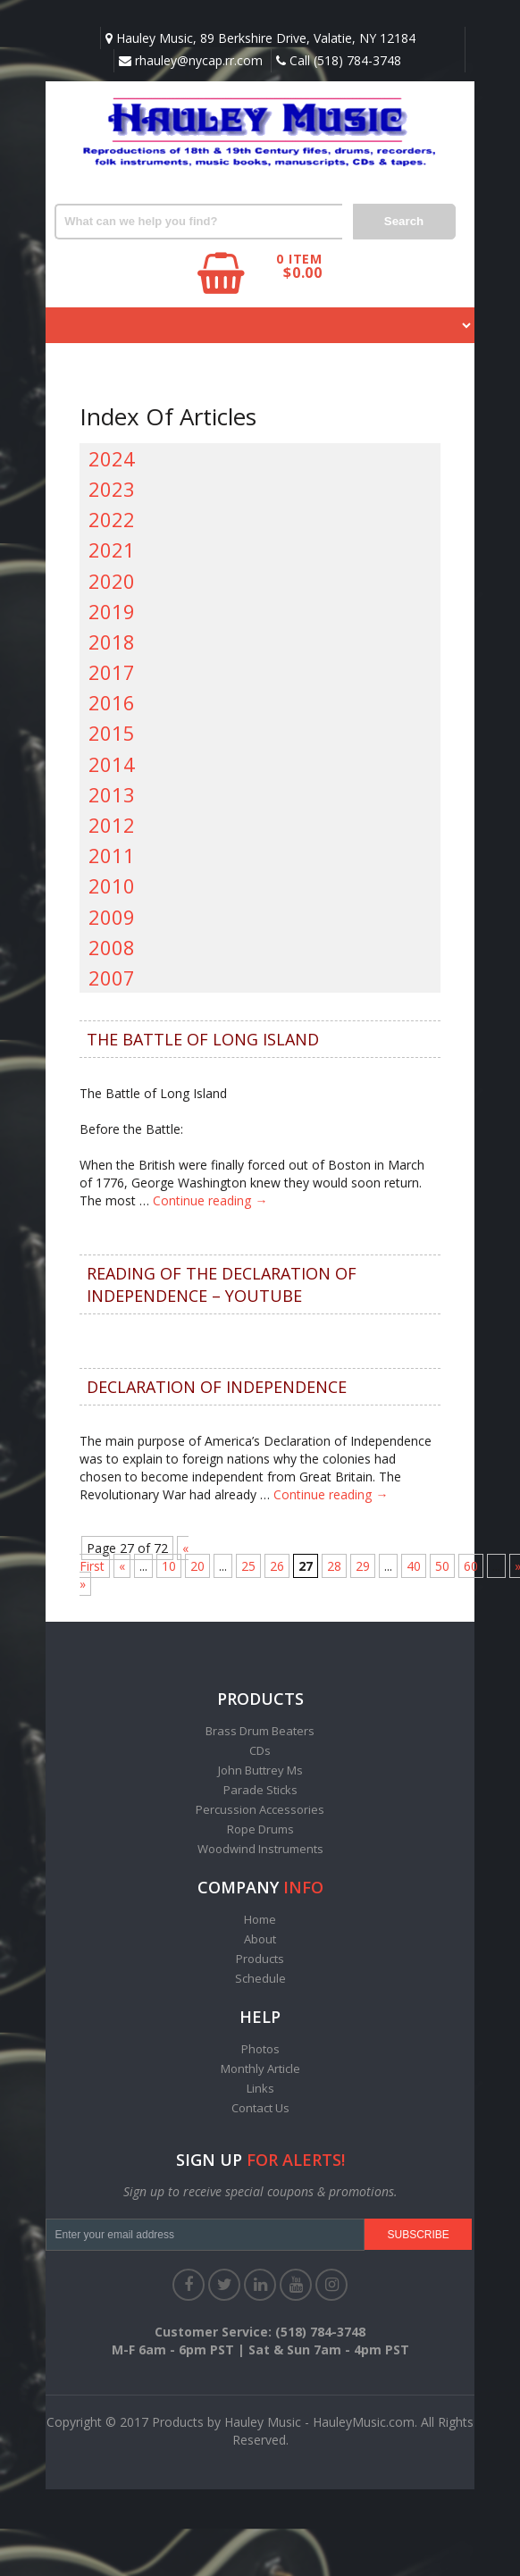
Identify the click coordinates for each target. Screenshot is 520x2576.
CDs (260, 1750)
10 (169, 1565)
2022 (111, 519)
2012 (111, 824)
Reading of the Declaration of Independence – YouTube (221, 1284)
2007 (111, 977)
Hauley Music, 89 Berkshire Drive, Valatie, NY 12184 (260, 37)
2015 (111, 732)
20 (197, 1565)
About (260, 1939)
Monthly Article (260, 2068)
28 (334, 1565)
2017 (111, 672)
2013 (111, 794)
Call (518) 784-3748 (338, 60)
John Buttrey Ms (260, 1770)
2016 (111, 702)
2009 (111, 916)
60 (471, 1565)
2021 (111, 549)
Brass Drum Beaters (260, 1731)
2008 (111, 947)
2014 (111, 764)
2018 (111, 641)
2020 (111, 580)
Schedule (260, 1978)
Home (260, 1919)
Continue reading (210, 1200)
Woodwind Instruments (260, 1849)
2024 (111, 458)
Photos (260, 2049)
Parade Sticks (260, 1790)
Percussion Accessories (260, 1809)
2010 (111, 885)
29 (363, 1565)
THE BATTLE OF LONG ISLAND (203, 1039)
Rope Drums (260, 1829)
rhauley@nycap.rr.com (191, 60)
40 (414, 1565)
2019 (111, 611)
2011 (111, 855)
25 (248, 1565)
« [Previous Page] (122, 1565)
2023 (111, 488)
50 (442, 1565)
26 (277, 1565)
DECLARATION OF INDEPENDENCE (217, 1386)
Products (260, 1959)
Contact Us (260, 2108)
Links (260, 2088)
